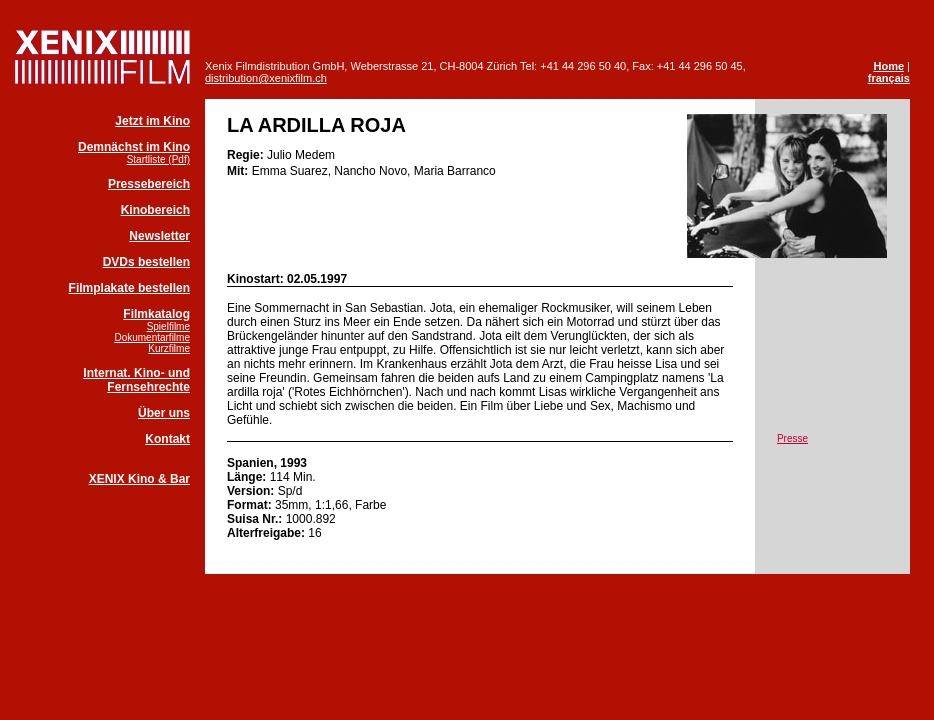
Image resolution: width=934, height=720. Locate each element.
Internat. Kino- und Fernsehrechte (136, 380)
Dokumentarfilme (152, 337)
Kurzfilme (169, 348)
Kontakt (167, 439)
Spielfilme (168, 326)
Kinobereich (155, 210)
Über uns (164, 413)
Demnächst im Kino (134, 147)
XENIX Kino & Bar (139, 479)
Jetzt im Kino (152, 121)
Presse (792, 438)
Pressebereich (149, 184)
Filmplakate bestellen (129, 288)
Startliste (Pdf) (158, 159)
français (889, 78)
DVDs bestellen (146, 262)
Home (888, 66)
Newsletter (159, 236)
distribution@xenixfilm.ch (266, 78)
